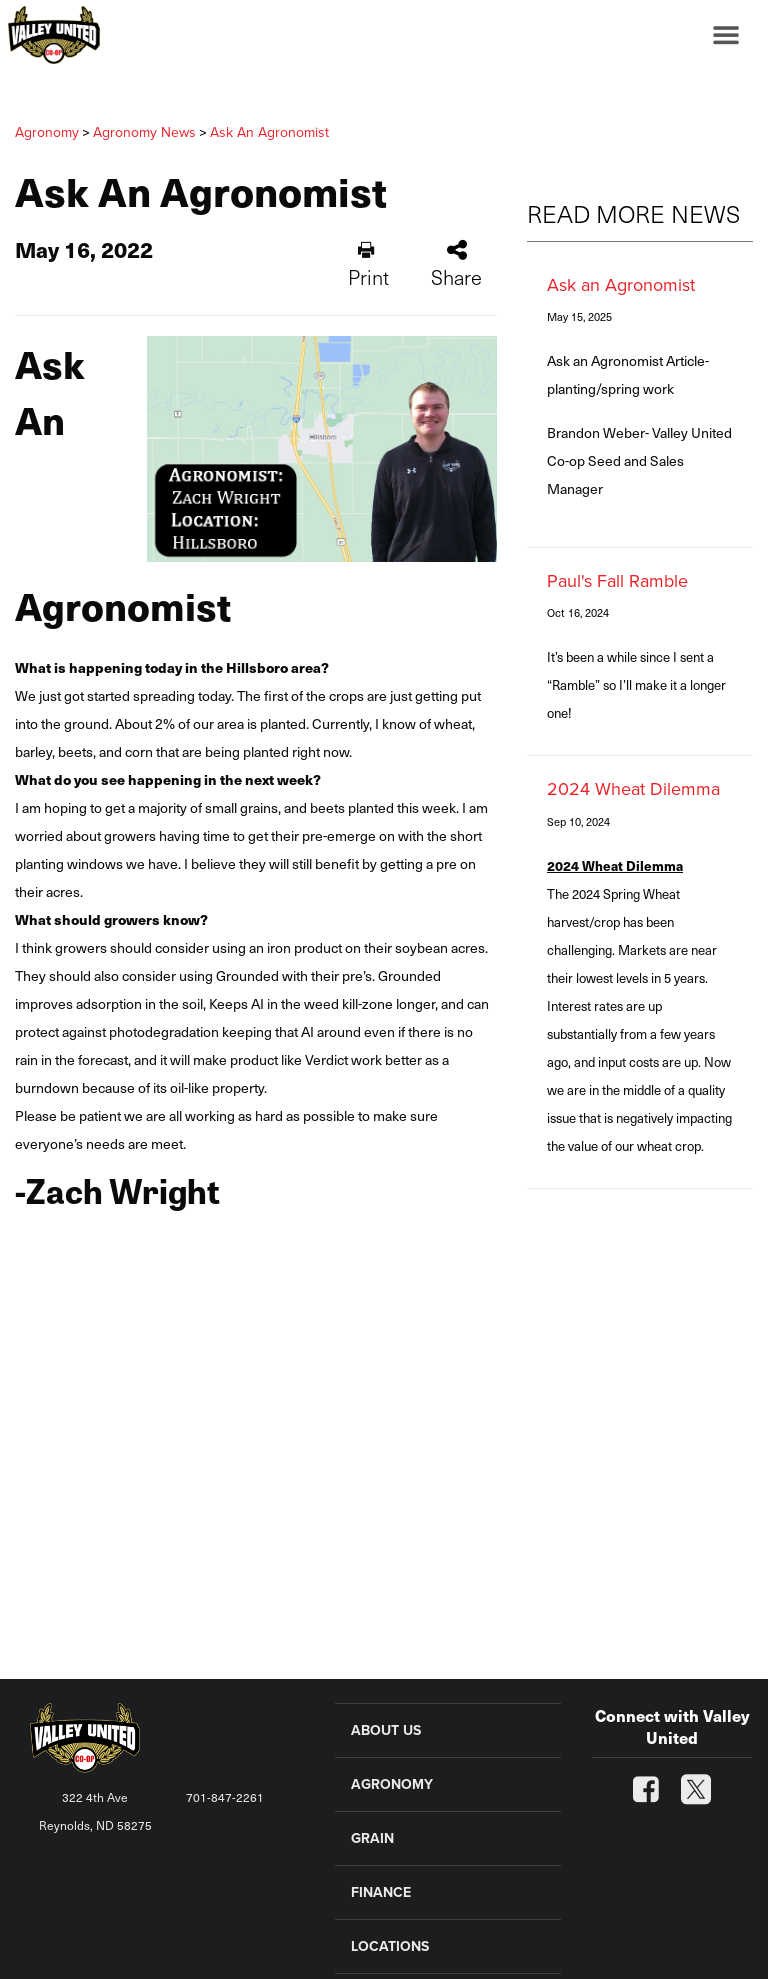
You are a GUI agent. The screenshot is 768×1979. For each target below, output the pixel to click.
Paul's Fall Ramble (617, 581)
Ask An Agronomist (269, 132)
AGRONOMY (392, 1784)
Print (368, 265)
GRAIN (372, 1838)
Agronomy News (144, 132)
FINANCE (381, 1892)
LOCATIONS (390, 1946)
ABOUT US (386, 1730)
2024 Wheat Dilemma (633, 789)
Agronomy (47, 132)
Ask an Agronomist (621, 285)
